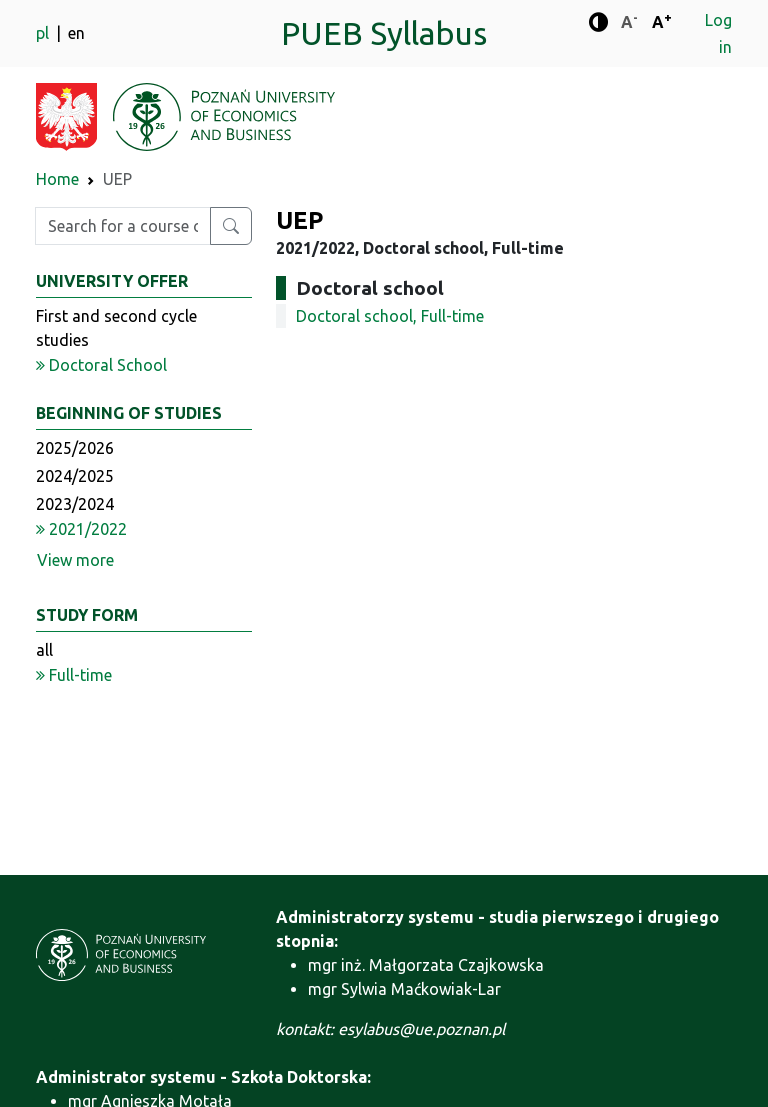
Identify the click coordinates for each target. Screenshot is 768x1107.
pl (44, 33)
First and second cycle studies (116, 328)
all (44, 650)
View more (75, 560)
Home (57, 179)
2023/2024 (75, 504)
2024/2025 (75, 476)
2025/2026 (75, 448)
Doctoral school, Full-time (390, 316)
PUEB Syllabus (384, 33)
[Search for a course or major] (231, 226)
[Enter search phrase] (123, 226)
